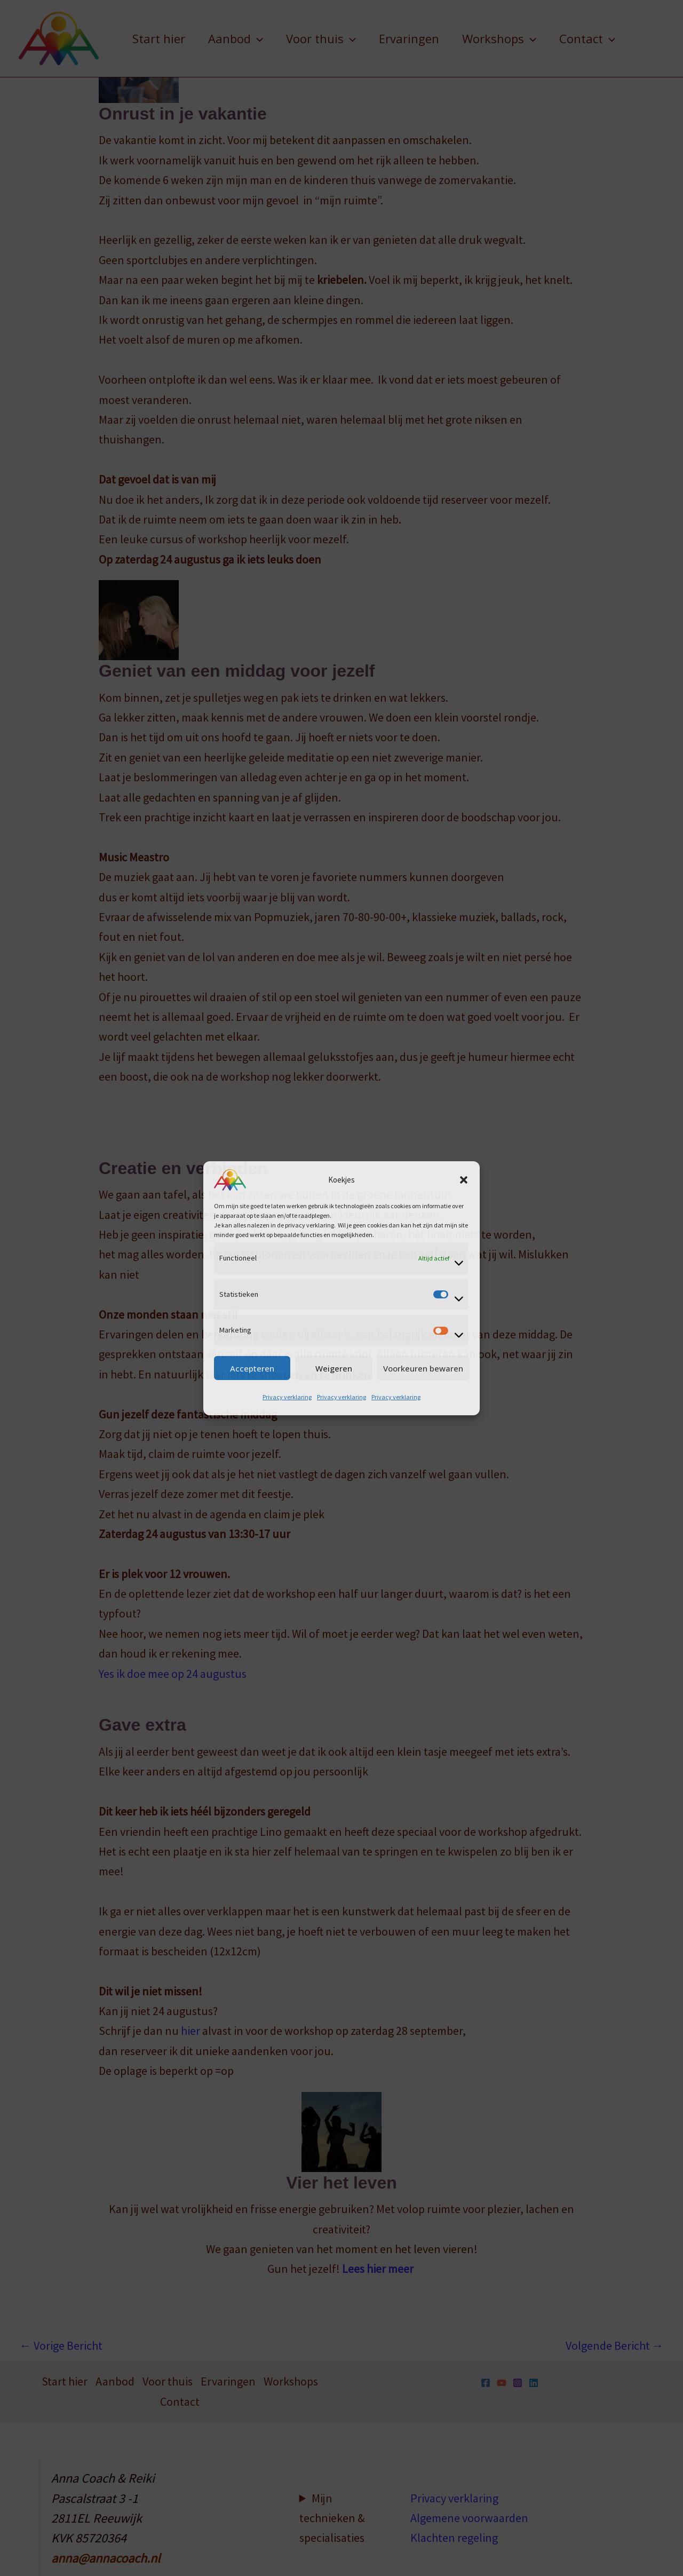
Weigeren (333, 1368)
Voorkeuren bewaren (423, 1368)
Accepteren (252, 1368)
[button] (463, 1180)
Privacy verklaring (287, 1397)
